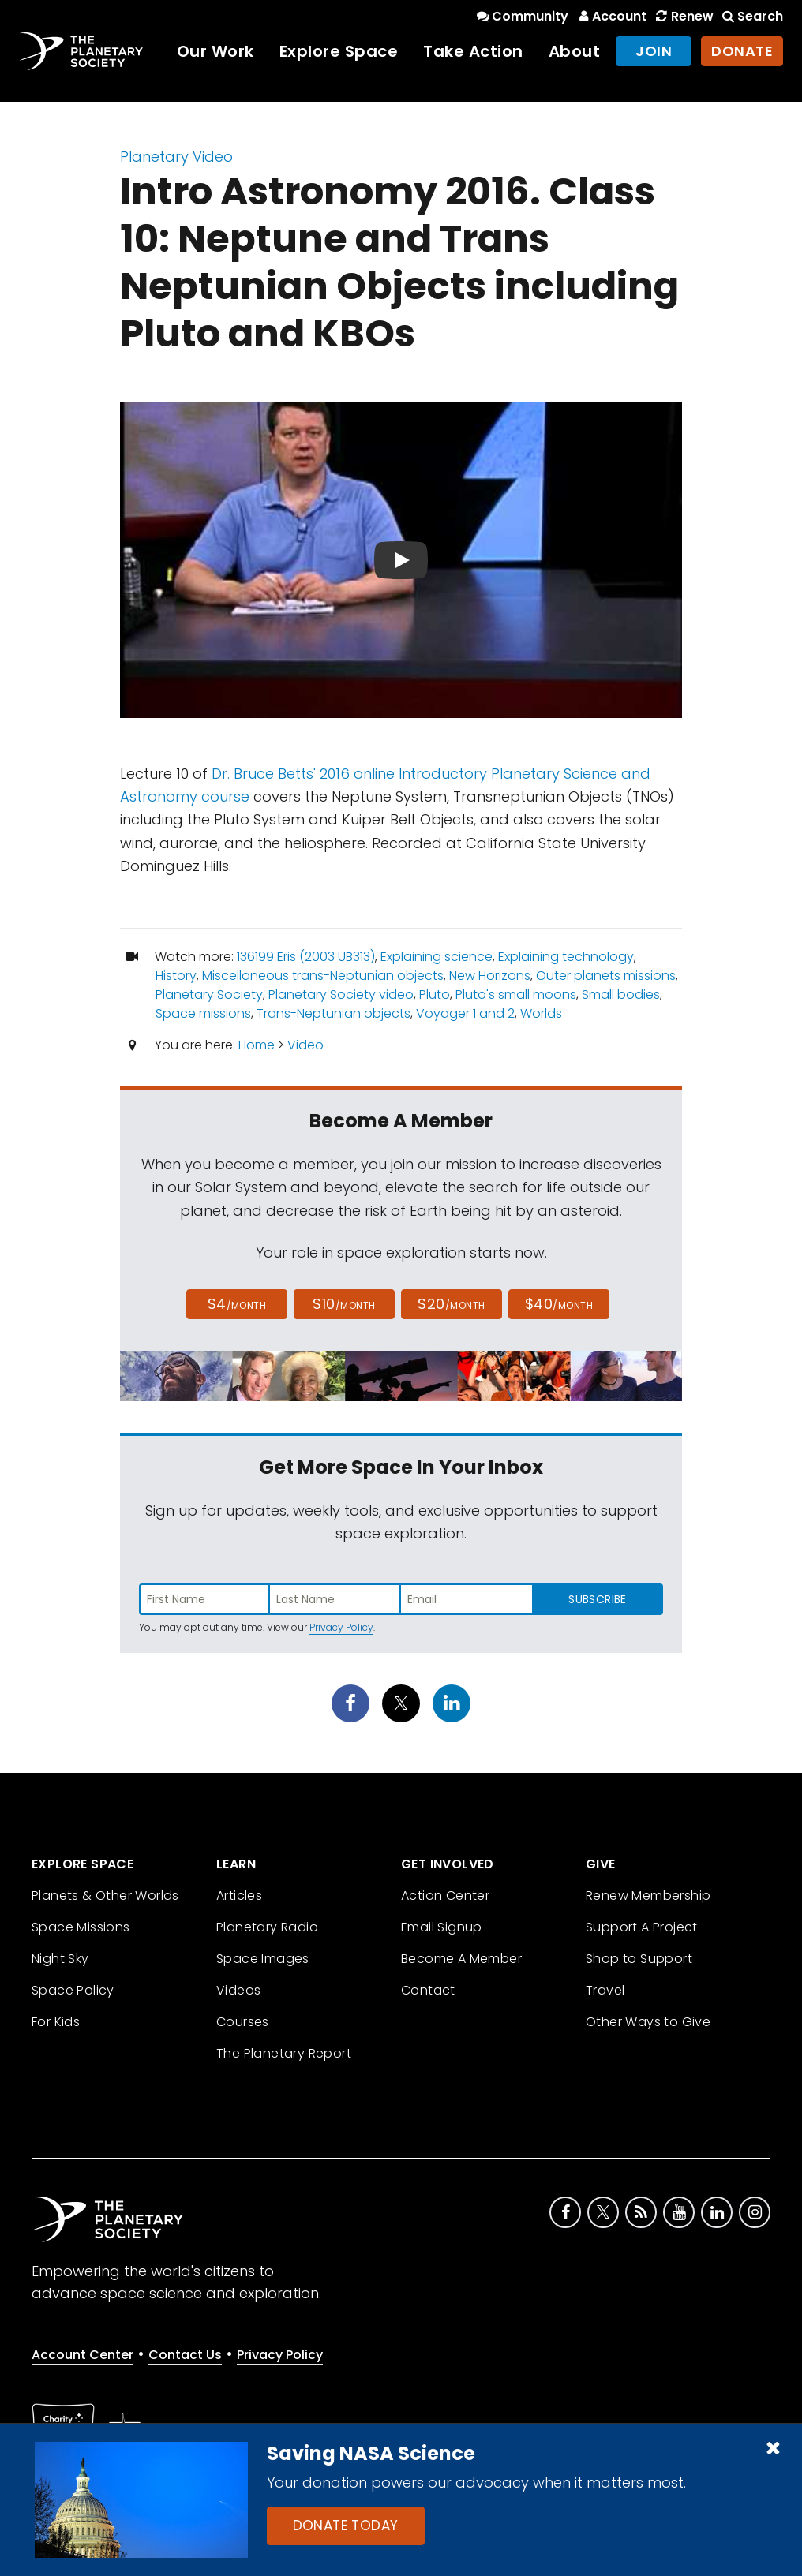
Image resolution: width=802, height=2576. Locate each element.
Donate (742, 51)
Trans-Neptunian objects (333, 1013)
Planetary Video (176, 156)
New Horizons (489, 975)
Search (751, 16)
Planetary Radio (267, 1927)
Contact (428, 1990)
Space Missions (81, 1927)
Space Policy (73, 1990)
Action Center (445, 1895)
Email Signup (441, 1927)
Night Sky (60, 1959)
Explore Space (339, 51)
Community (521, 16)
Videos (238, 1990)
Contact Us (185, 2355)
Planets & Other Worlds (105, 1895)
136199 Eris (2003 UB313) (306, 957)
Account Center (82, 2355)
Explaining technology (566, 957)
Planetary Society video (341, 994)
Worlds (541, 1013)
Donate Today (346, 2525)
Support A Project (642, 1927)
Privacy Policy (341, 1627)
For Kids (56, 2022)
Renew (683, 16)
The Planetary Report (283, 2053)
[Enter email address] (466, 1599)
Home (256, 1045)
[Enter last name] (335, 1599)
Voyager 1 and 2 (465, 1013)
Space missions (203, 1013)
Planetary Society (209, 994)
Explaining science (436, 957)
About (575, 51)
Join (653, 51)
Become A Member (461, 1959)
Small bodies (621, 994)
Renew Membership (648, 1895)
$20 (451, 1304)
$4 (237, 1304)
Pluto (434, 994)
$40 (559, 1304)
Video (305, 1045)
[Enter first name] (204, 1599)
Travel (605, 1990)
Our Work (215, 51)
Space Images (262, 1959)
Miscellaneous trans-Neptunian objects (323, 975)
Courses (242, 2022)
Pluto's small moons (515, 994)
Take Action (473, 51)
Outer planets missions (606, 975)
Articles (239, 1895)
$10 (344, 1304)
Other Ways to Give (648, 2022)
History (176, 975)
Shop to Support (639, 1959)
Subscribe (597, 1599)
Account (610, 16)
